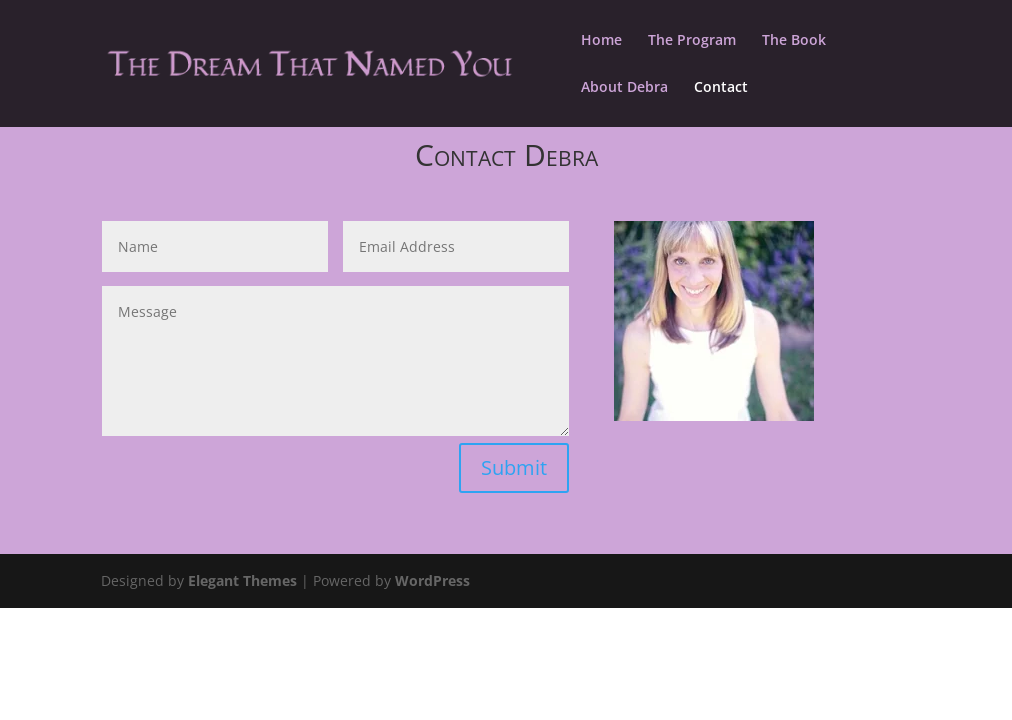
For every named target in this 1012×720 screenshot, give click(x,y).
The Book (794, 41)
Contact (721, 88)
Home (601, 41)
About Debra (624, 88)
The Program (692, 41)
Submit (514, 467)
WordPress (432, 580)
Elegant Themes (242, 580)
